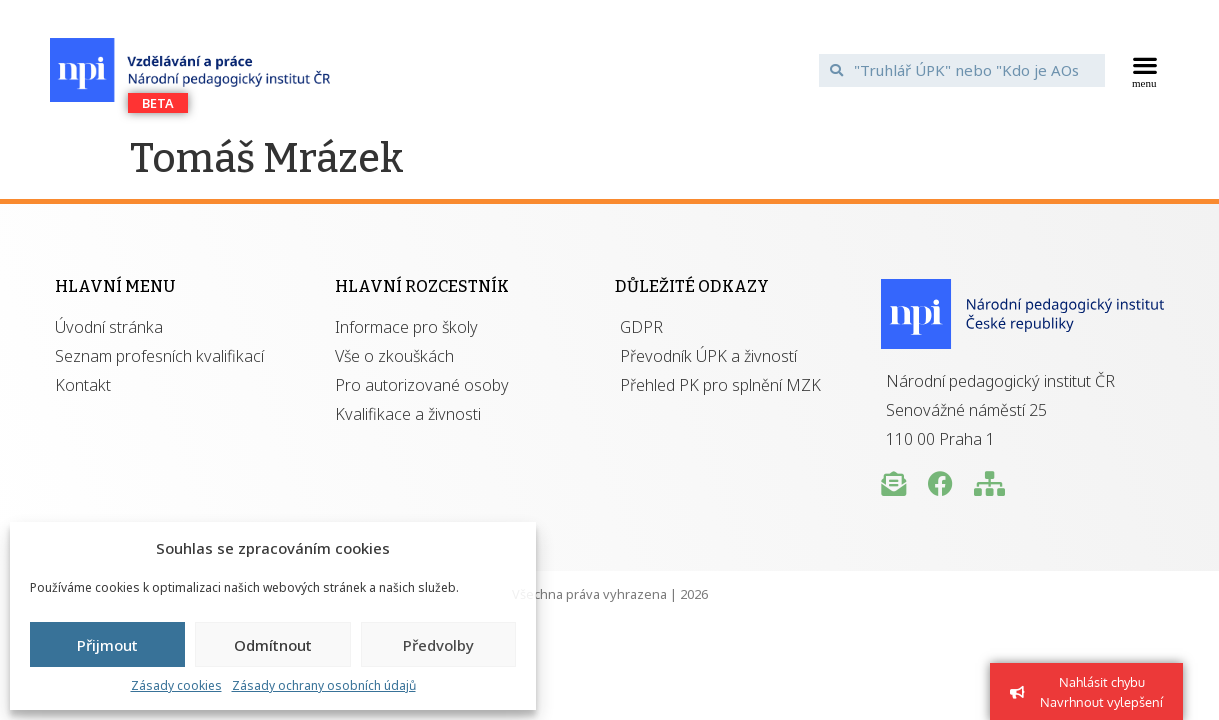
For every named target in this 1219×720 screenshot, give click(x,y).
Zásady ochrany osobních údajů (324, 685)
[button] (1144, 70)
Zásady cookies (176, 685)
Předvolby (438, 645)
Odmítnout (273, 645)
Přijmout (107, 645)
